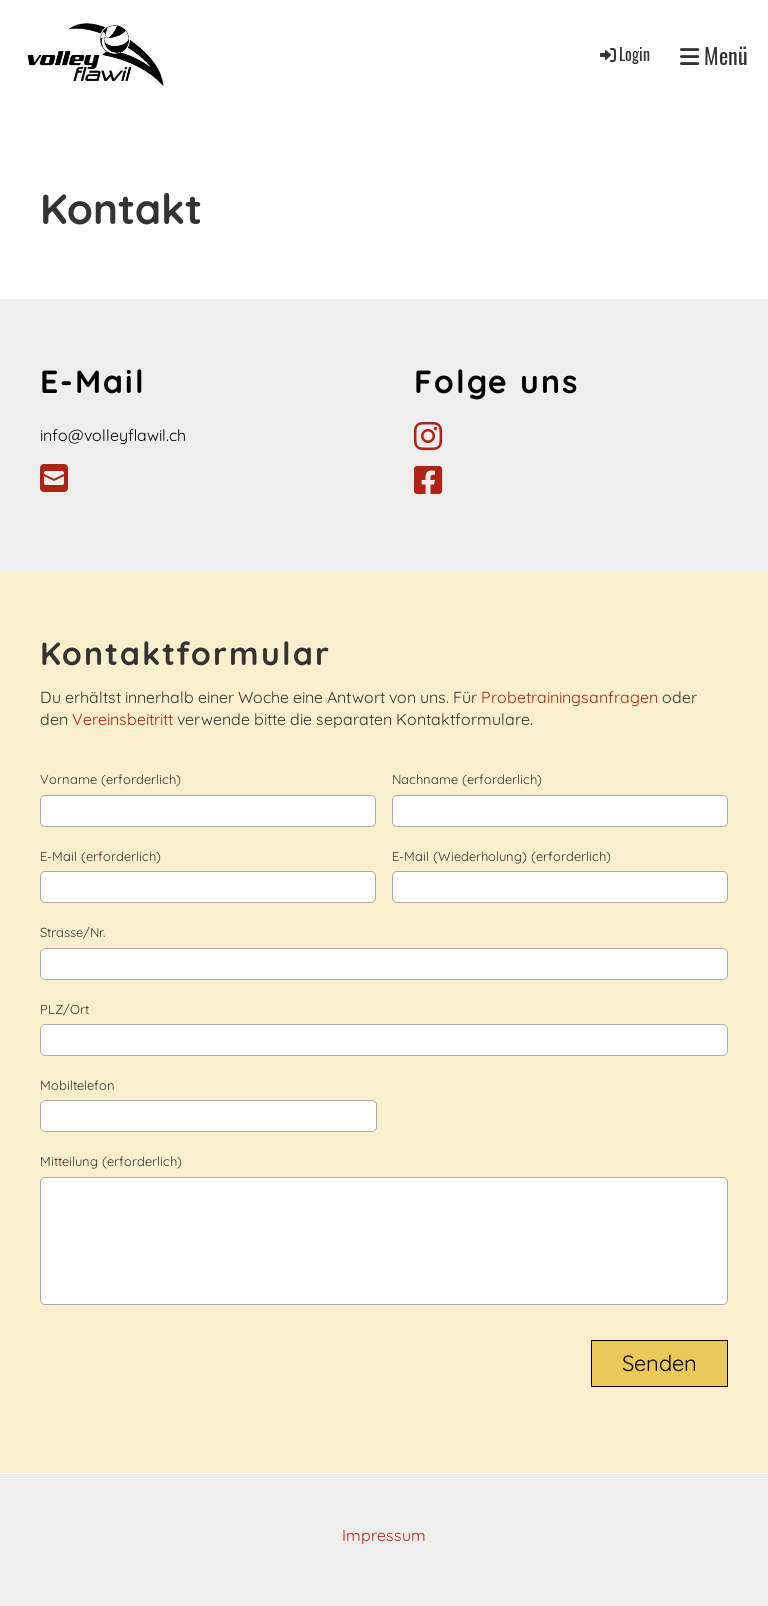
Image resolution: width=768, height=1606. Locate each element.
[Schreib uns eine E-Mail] (54, 478)
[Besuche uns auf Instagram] (428, 436)
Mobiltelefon (77, 1085)
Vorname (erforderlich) (110, 779)
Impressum (384, 1535)
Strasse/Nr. (72, 932)
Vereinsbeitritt (124, 719)
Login (623, 54)
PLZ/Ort (64, 1009)
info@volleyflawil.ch (113, 435)
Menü (714, 55)
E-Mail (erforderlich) (100, 856)
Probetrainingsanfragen (571, 697)
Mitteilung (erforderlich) (111, 1161)
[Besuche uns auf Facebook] (428, 480)
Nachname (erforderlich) (467, 779)
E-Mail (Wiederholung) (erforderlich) (501, 856)
